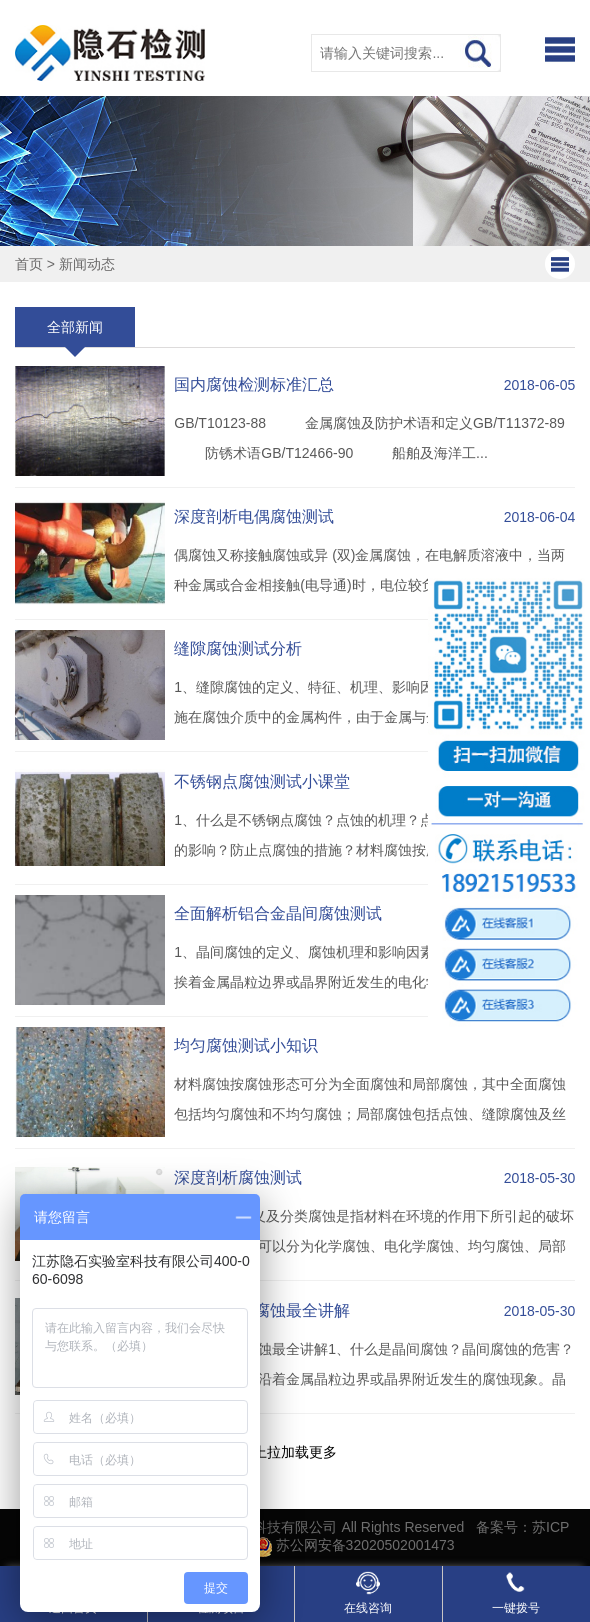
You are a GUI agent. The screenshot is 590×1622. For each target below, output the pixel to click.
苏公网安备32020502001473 (354, 1545)
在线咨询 (368, 1593)
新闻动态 (87, 264)
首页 (29, 264)
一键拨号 (516, 1593)
